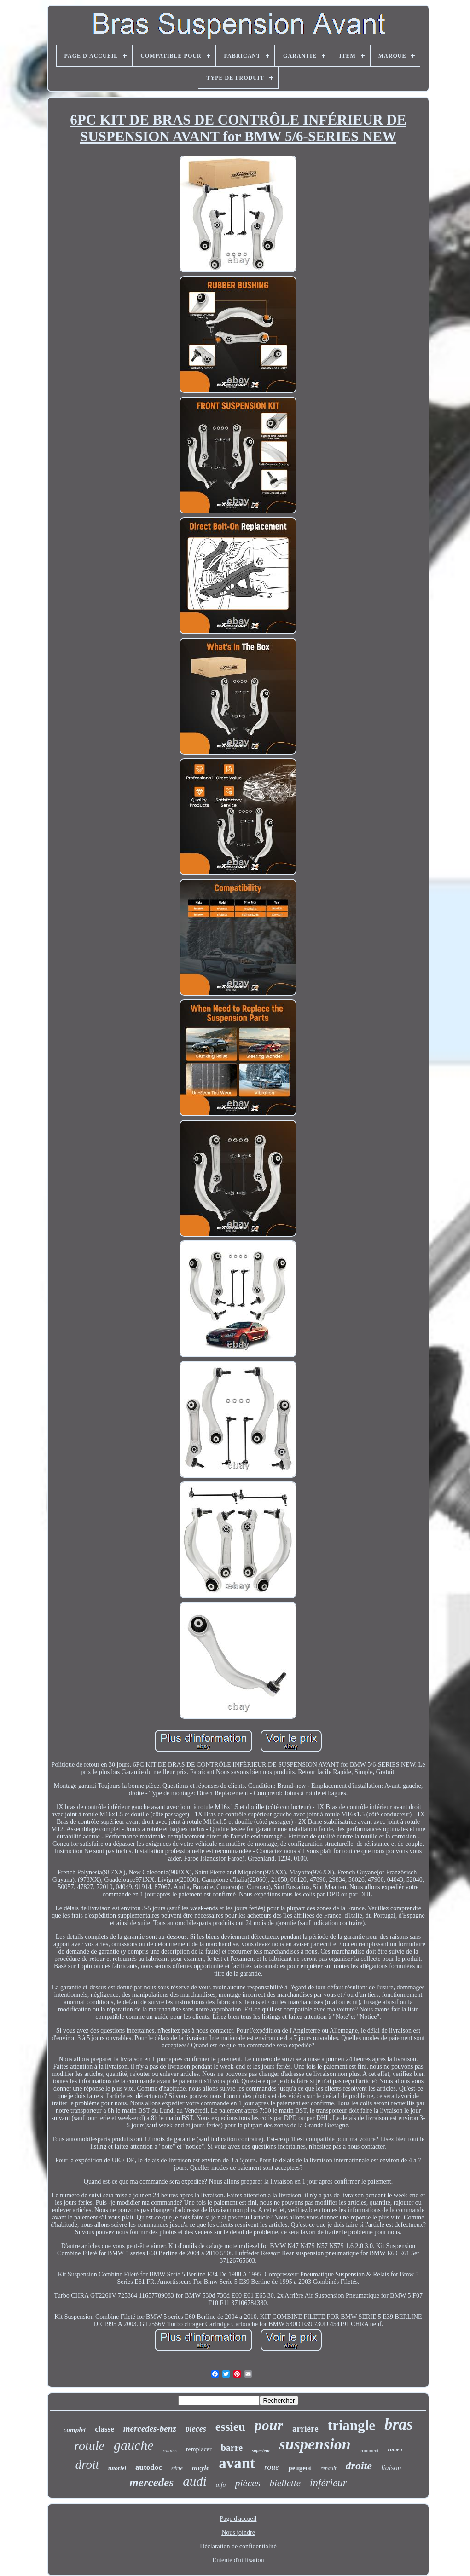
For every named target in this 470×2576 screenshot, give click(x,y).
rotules (170, 2450)
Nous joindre (238, 2532)
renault (328, 2468)
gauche (134, 2445)
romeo (395, 2449)
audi (195, 2481)
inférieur (328, 2483)
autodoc (148, 2467)
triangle (351, 2425)
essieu (230, 2426)
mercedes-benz (149, 2428)
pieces (196, 2428)
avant (237, 2463)
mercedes (151, 2482)
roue (271, 2467)
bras (398, 2424)
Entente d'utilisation (238, 2560)
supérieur (261, 2450)
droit (87, 2465)
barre (232, 2448)
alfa (221, 2485)
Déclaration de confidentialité (238, 2546)
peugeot (299, 2468)
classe (104, 2429)
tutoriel (117, 2468)
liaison (391, 2468)
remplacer (199, 2449)
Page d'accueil (238, 2518)
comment (369, 2450)
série (177, 2468)
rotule (89, 2445)
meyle (200, 2468)
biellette (285, 2483)
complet (75, 2429)
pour (269, 2425)
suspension (315, 2444)
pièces (248, 2483)
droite (359, 2466)
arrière (305, 2428)
